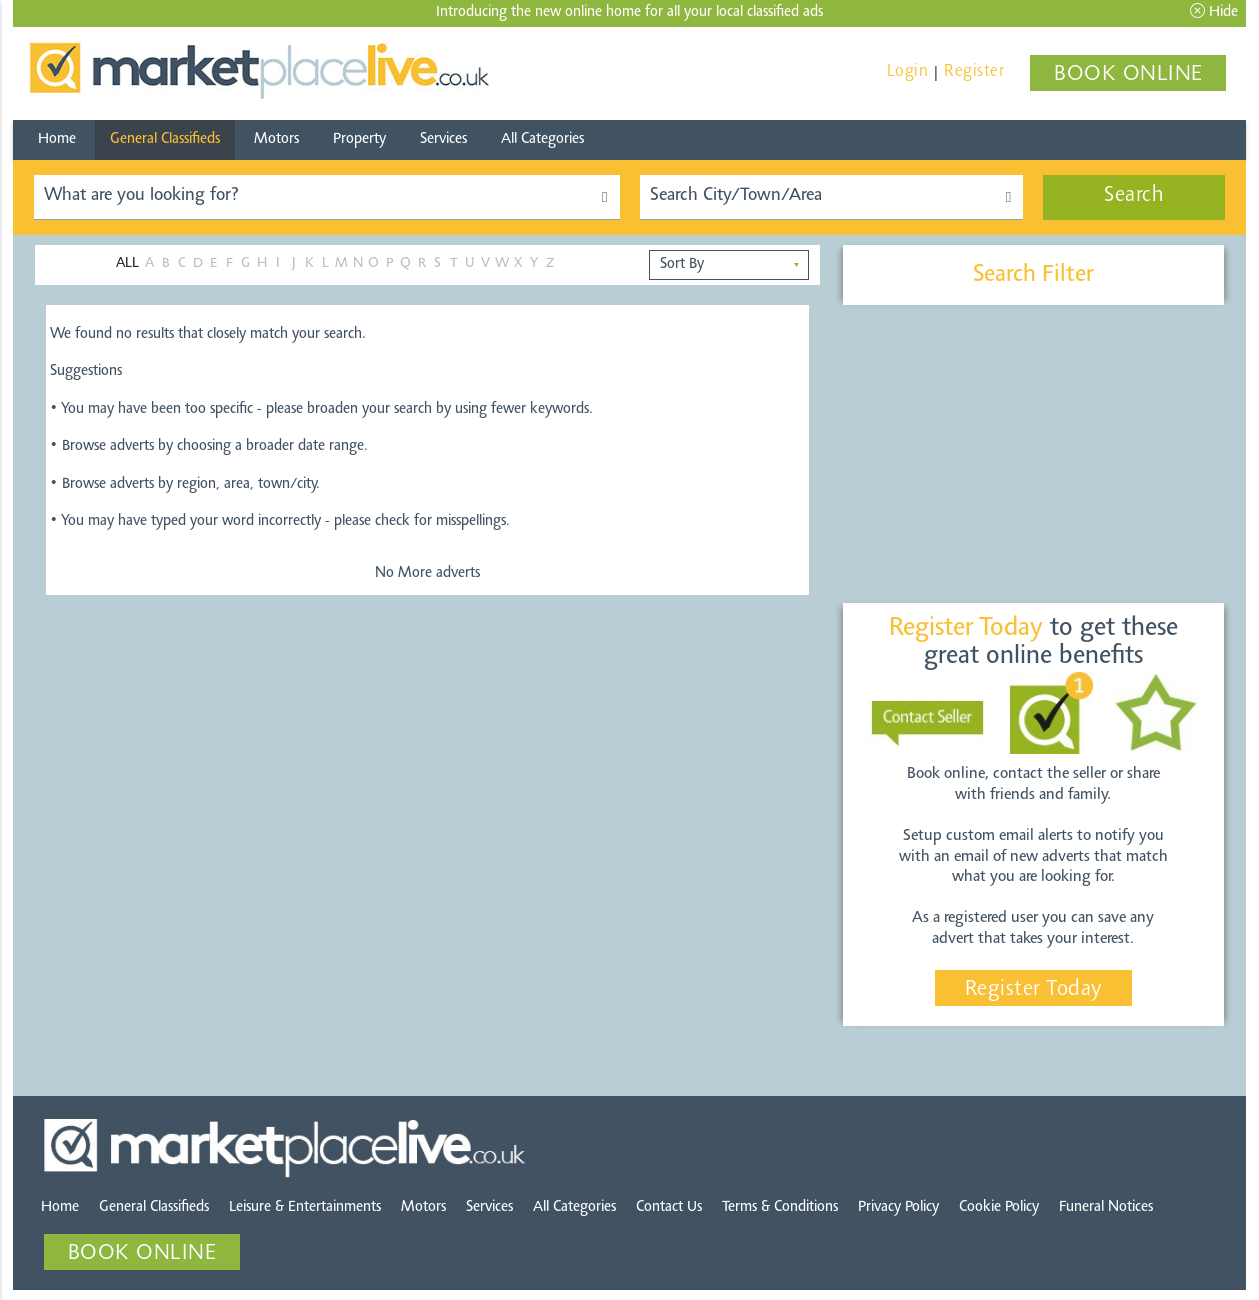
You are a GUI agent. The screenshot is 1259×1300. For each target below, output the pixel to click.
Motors (276, 139)
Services (443, 139)
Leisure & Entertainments (305, 1207)
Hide (1214, 11)
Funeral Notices (1106, 1207)
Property (359, 139)
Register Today (1033, 990)
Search (1134, 196)
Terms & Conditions (780, 1207)
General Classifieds (165, 139)
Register (974, 71)
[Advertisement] (1033, 455)
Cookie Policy (999, 1207)
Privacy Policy (898, 1207)
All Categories (542, 139)
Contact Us (669, 1207)
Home (57, 139)
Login (908, 71)
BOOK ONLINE (1128, 75)
